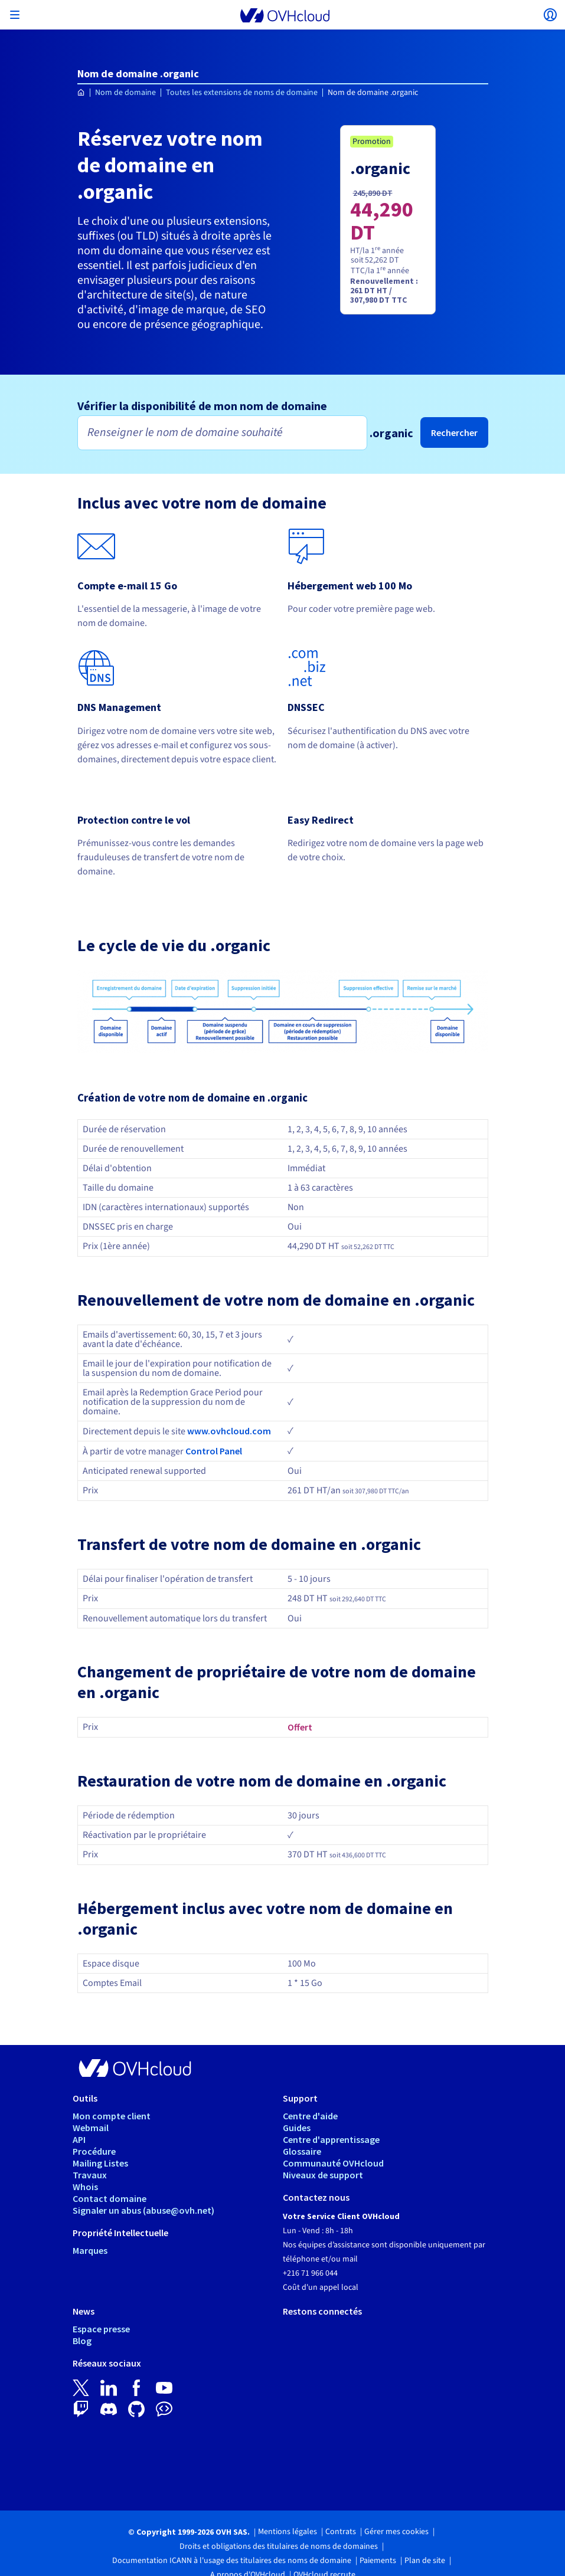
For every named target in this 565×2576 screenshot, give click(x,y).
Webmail (91, 2127)
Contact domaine (109, 2198)
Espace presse (101, 2329)
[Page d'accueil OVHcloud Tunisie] (81, 93)
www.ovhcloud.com (229, 1431)
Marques (90, 2250)
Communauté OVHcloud (333, 2163)
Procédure (94, 2151)
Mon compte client (112, 2116)
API (79, 2139)
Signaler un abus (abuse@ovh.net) (143, 2210)
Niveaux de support (323, 2175)
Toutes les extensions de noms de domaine (242, 93)
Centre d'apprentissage (331, 2139)
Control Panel (213, 1451)
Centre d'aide (310, 2116)
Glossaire (302, 2151)
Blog (82, 2340)
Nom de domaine (125, 93)
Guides (297, 2127)
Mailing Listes (100, 2163)
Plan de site (424, 2561)
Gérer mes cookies (396, 2532)
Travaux (90, 2175)
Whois (85, 2186)
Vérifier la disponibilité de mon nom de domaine (202, 405)
